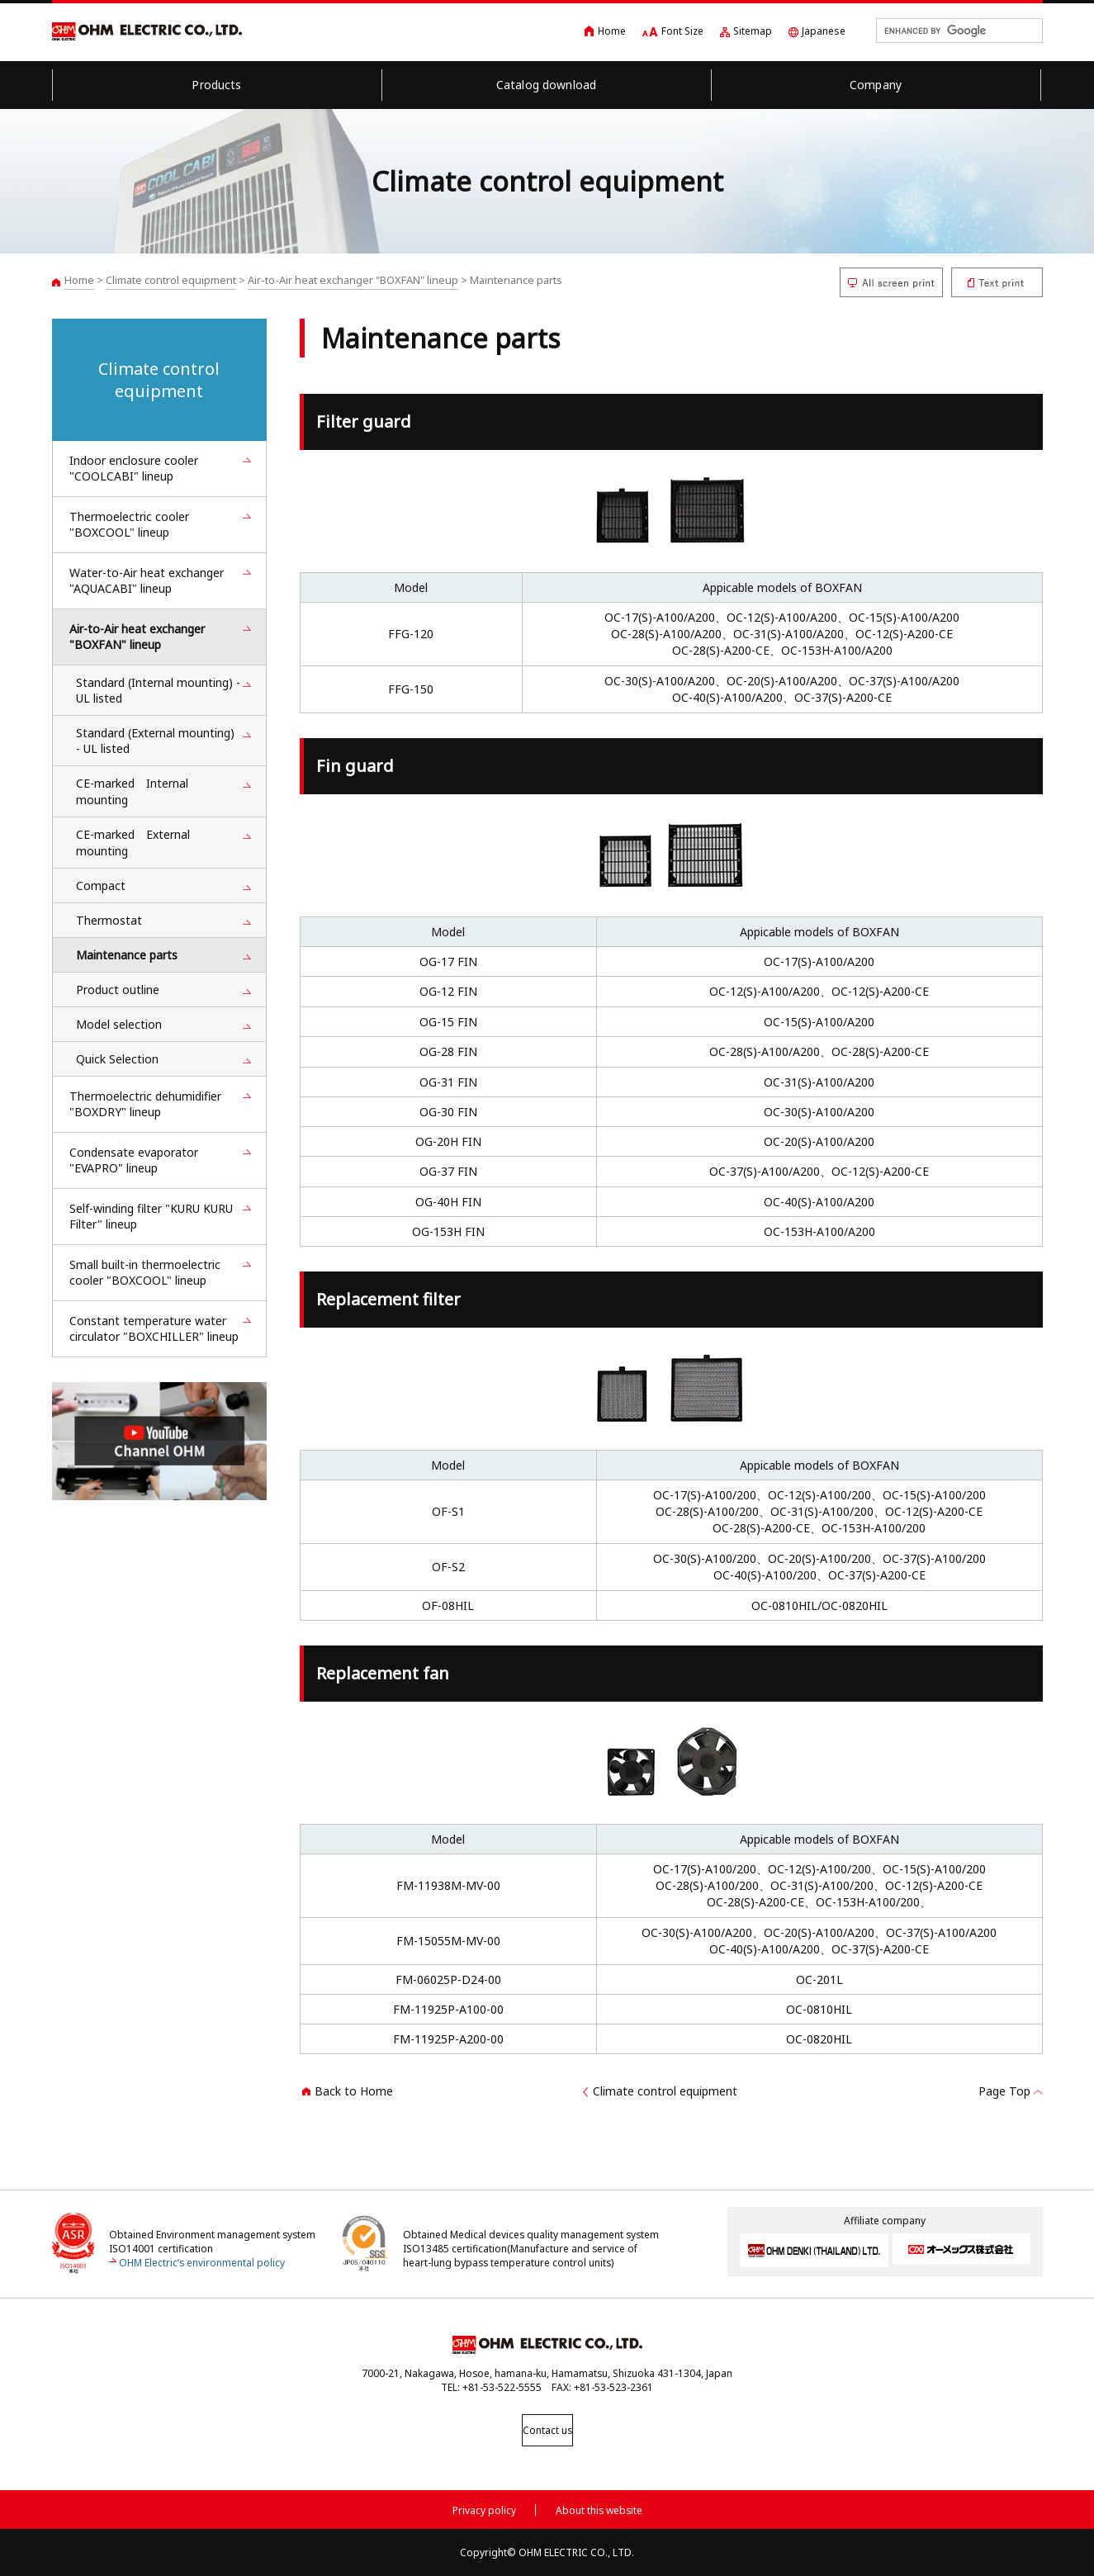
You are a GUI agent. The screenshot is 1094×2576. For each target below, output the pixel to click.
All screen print (891, 282)
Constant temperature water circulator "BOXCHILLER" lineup (154, 1328)
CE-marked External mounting (133, 842)
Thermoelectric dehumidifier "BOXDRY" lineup (145, 1104)
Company (876, 84)
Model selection (119, 1024)
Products (216, 84)
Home (612, 31)
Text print (997, 282)
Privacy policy (484, 2507)
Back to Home (354, 2091)
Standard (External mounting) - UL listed (155, 740)
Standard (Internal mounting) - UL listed (158, 690)
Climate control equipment (171, 279)
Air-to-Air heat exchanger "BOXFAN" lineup (353, 279)
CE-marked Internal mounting (132, 791)
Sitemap (752, 31)
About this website (599, 2507)
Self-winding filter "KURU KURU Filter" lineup (151, 1216)
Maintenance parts (127, 955)
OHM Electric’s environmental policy (202, 2263)
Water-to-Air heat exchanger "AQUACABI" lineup (146, 580)
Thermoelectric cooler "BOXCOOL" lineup (129, 524)
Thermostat (109, 920)
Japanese (823, 31)
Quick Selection (117, 1059)
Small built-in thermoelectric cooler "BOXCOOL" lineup (144, 1272)
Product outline (117, 989)
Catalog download (546, 84)
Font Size (682, 31)
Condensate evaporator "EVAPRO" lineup (133, 1160)
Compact (101, 885)
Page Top (1004, 2091)
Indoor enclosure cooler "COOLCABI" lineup (133, 468)
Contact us (547, 2430)
